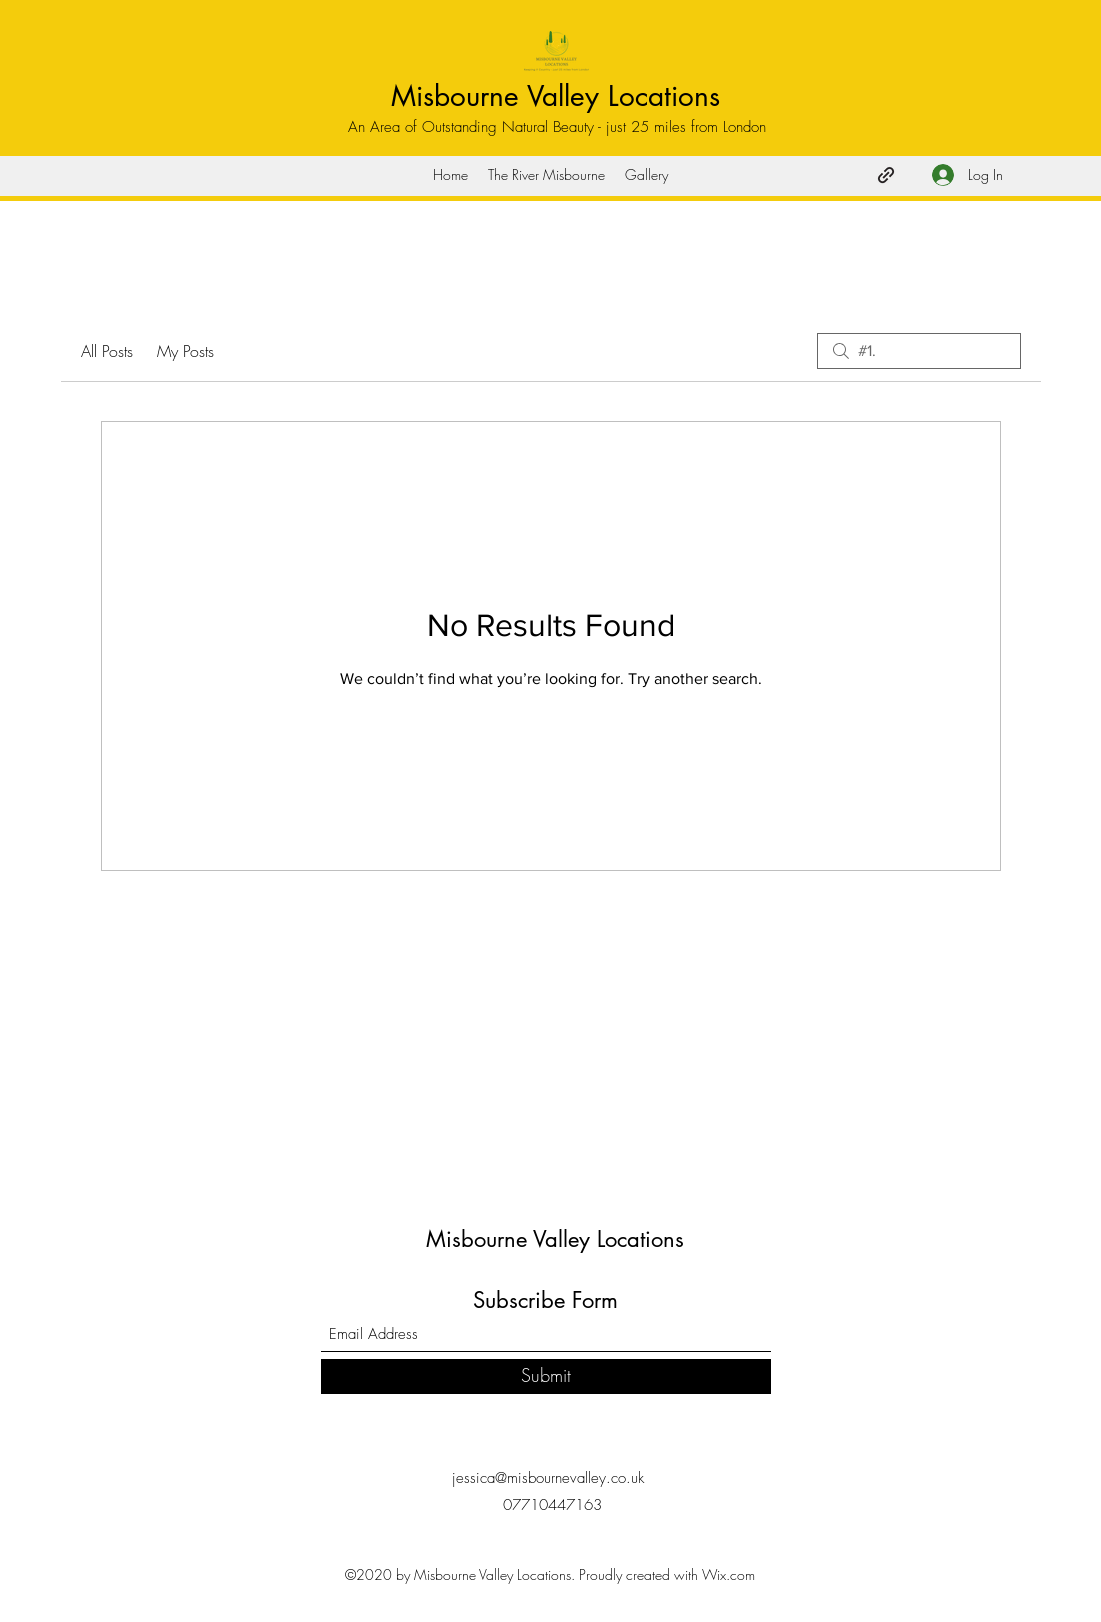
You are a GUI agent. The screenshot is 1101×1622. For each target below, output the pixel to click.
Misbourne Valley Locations (555, 96)
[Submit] (546, 1376)
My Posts (185, 351)
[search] (919, 351)
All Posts (107, 351)
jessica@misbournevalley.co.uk (548, 1478)
